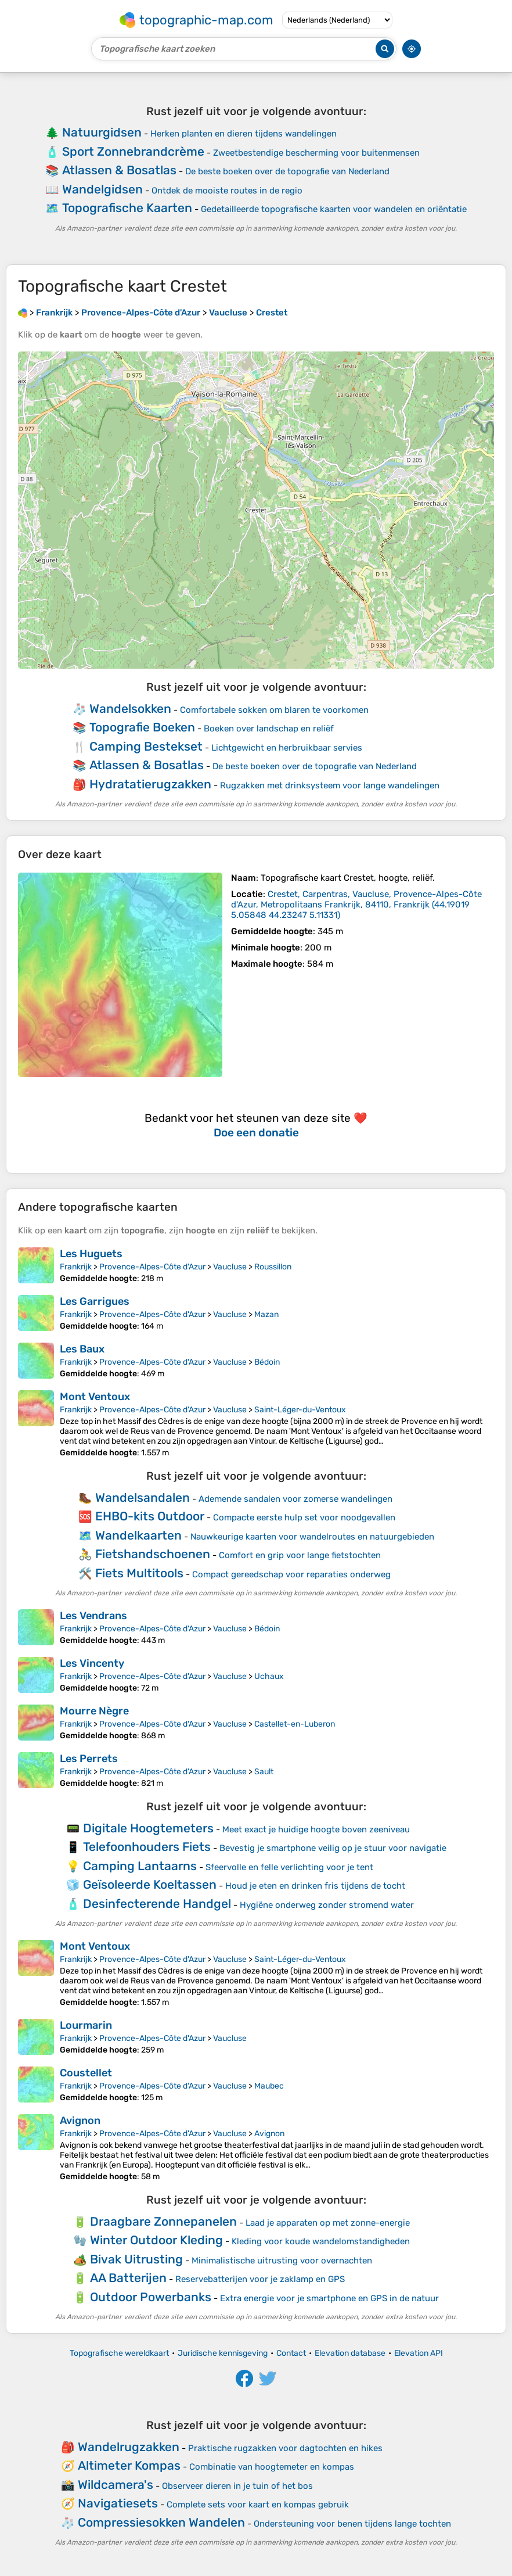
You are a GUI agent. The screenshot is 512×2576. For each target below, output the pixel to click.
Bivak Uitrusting (136, 2259)
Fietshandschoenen (152, 1554)
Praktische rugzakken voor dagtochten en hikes (285, 2448)
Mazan (266, 1314)
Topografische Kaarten (127, 207)
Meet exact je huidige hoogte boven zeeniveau (316, 1829)
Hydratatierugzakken (150, 784)
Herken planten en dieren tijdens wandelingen (243, 133)
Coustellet (86, 2072)
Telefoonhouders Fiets (147, 1846)
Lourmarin (86, 2025)
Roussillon (272, 1267)
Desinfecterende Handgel (157, 1903)
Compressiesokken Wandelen (161, 2522)
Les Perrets (89, 1758)
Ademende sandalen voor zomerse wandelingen (295, 1499)
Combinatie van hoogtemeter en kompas (271, 2467)
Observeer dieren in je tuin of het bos (237, 2486)
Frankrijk (76, 1267)
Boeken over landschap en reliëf (269, 728)
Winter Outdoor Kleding (156, 2240)
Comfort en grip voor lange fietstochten (300, 1555)
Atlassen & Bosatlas (119, 170)
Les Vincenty (92, 1663)
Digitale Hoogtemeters (148, 1828)
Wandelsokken (130, 708)
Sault (263, 1772)
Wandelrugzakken (128, 2446)
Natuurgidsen (102, 132)
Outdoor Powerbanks (150, 2297)
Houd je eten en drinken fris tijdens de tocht (315, 1886)
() (356, 904)
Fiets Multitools (139, 1573)
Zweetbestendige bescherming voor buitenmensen (316, 153)
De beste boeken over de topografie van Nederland (287, 171)
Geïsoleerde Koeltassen (150, 1884)
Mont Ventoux (95, 1396)
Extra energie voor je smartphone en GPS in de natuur (329, 2298)
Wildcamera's (115, 2484)
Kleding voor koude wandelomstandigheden (321, 2241)
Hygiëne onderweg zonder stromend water (327, 1905)
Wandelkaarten (138, 1535)
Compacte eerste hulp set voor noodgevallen (304, 1517)
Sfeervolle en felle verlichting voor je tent (289, 1867)
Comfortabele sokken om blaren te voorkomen (274, 710)
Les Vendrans (93, 1615)
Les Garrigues (94, 1301)
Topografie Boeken (142, 727)
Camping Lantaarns (140, 1866)
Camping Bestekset (146, 746)
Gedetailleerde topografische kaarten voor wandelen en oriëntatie (334, 209)
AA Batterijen (128, 2277)
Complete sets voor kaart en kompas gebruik (258, 2504)
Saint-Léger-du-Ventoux (300, 1410)
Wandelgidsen (102, 189)
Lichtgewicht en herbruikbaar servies (286, 747)
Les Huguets (91, 1253)
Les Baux (82, 1349)
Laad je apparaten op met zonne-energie (328, 2223)
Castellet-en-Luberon (294, 1724)
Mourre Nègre (94, 1711)
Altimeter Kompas (129, 2465)
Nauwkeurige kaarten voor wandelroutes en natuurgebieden (312, 1536)
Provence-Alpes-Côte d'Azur (152, 1267)
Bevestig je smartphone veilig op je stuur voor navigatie (332, 1848)
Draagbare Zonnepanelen (163, 2221)
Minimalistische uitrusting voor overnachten (282, 2260)
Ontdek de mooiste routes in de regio (227, 190)
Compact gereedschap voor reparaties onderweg (291, 1574)
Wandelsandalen (142, 1497)
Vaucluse (230, 1267)
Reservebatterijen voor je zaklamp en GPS (260, 2279)
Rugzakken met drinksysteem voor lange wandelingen (329, 785)
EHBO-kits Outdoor (149, 1516)
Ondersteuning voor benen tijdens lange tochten (352, 2523)
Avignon (80, 2120)
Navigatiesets (118, 2503)
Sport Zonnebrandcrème (133, 151)
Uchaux (269, 1676)
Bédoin (267, 1362)
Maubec (269, 2086)
